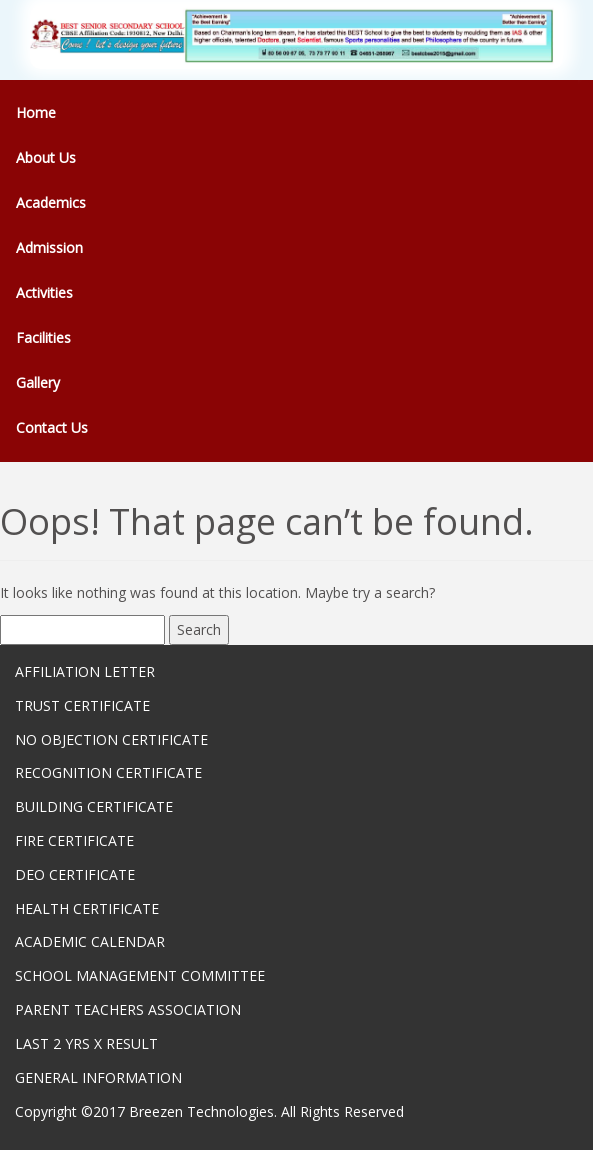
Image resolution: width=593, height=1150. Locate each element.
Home (36, 112)
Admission (49, 247)
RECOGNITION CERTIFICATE (108, 772)
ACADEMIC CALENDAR (90, 941)
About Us (46, 157)
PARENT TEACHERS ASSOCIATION (128, 1009)
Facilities (43, 337)
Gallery (38, 382)
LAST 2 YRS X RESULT (86, 1043)
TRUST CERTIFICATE (82, 705)
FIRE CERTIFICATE (74, 840)
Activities (44, 292)
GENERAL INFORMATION (98, 1077)
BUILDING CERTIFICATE (94, 806)
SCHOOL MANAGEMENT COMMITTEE (140, 975)
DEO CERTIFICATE (75, 874)
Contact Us (52, 427)
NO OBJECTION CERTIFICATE (111, 739)
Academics (51, 202)
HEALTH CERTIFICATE (87, 908)
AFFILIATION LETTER (85, 671)
